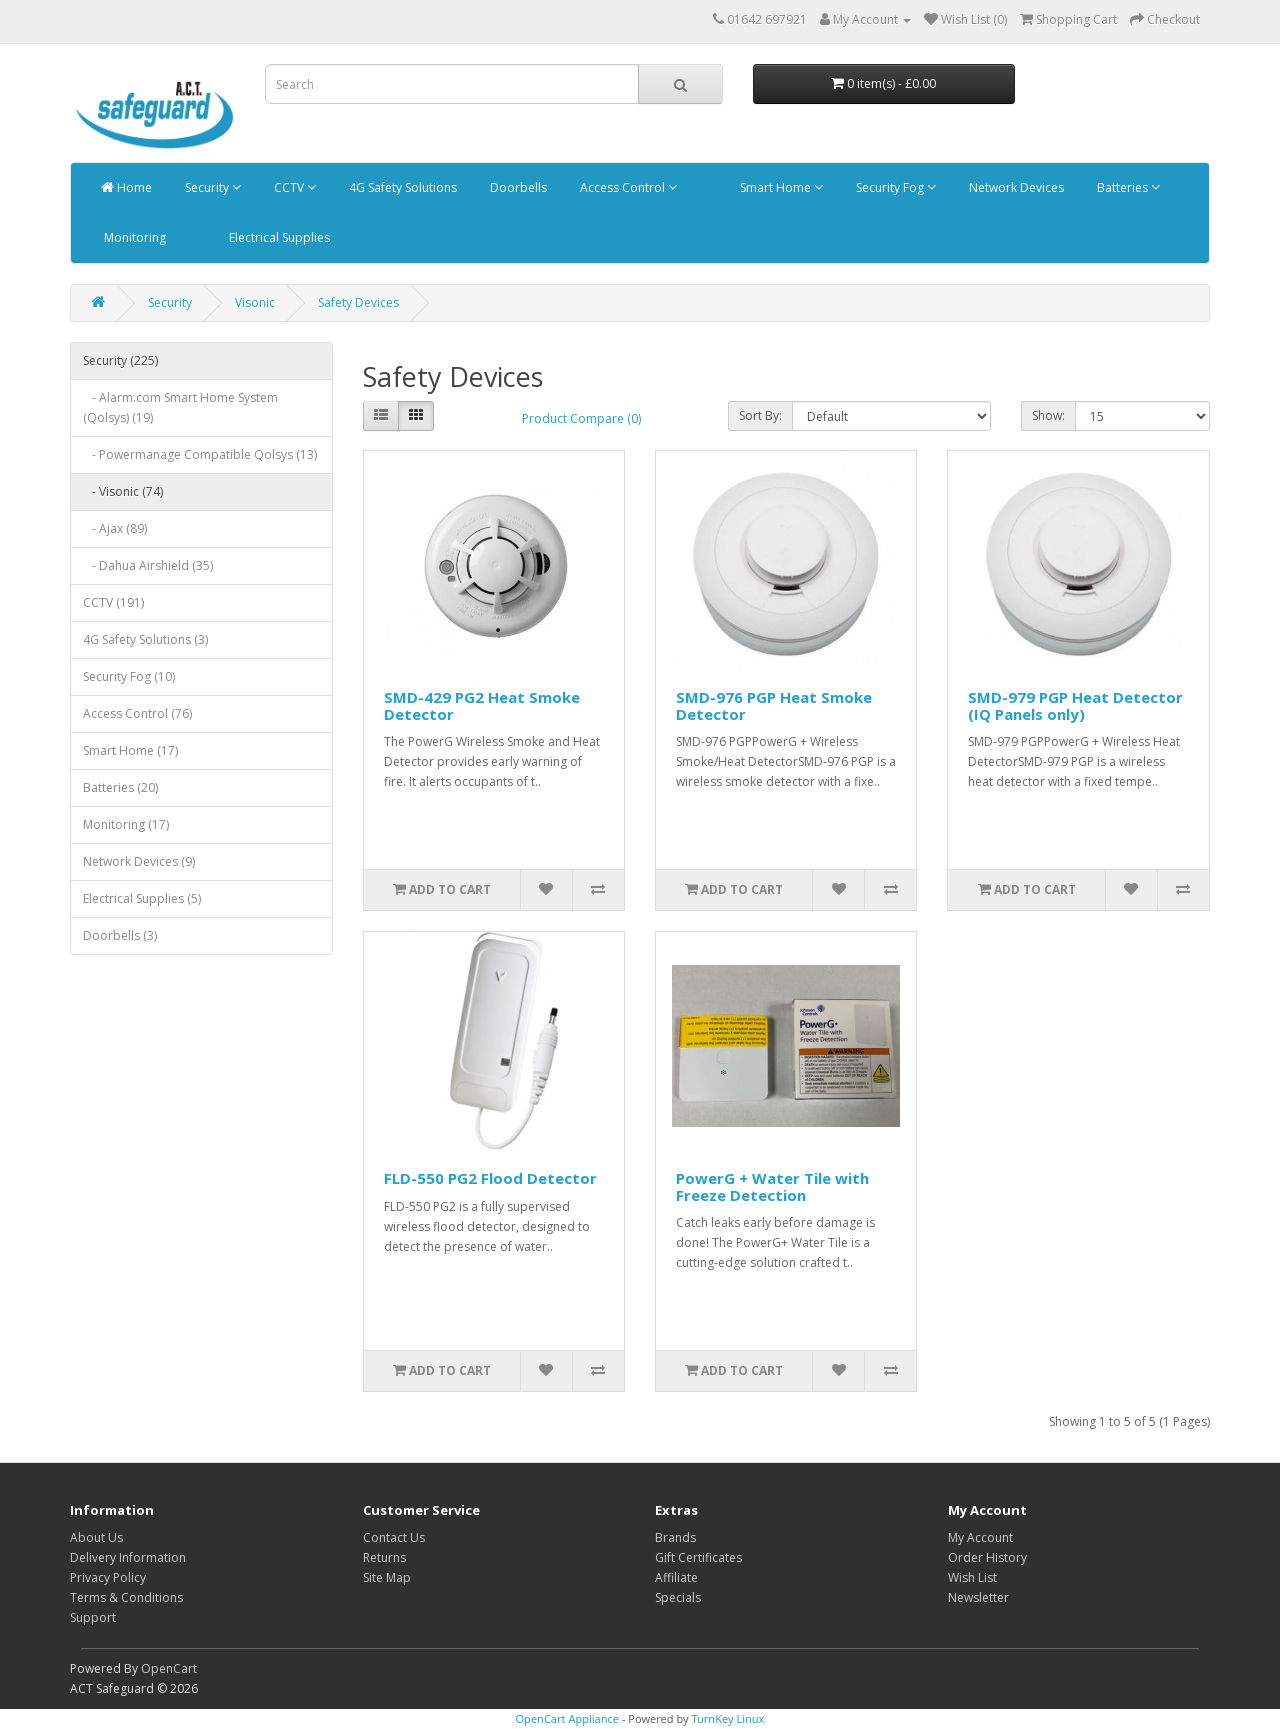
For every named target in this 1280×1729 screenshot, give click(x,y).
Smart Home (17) (130, 750)
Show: (1048, 415)
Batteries (1127, 187)
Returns (384, 1557)
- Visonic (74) (123, 491)
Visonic (255, 302)
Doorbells (517, 187)
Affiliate (676, 1577)
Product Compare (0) (581, 418)
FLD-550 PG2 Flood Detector (490, 1178)
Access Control (627, 187)
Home (126, 187)
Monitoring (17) (126, 824)
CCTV (293, 187)
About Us (96, 1537)
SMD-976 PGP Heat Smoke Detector (774, 705)
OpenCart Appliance (568, 1718)
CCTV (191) (113, 602)
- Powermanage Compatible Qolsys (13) (200, 454)
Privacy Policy (108, 1577)
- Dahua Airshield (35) (148, 565)
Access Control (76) (137, 713)
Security (211, 187)
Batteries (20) (120, 787)
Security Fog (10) (129, 676)
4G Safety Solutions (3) (145, 639)
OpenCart (169, 1668)
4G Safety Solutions (401, 187)
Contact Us (394, 1537)
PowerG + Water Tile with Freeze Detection (772, 1186)
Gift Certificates (698, 1557)
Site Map (387, 1577)
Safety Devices (358, 302)
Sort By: (760, 415)
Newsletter (978, 1597)
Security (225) (120, 360)
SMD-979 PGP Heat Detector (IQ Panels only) (1075, 705)
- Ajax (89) (115, 528)
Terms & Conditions (126, 1597)
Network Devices (1015, 187)
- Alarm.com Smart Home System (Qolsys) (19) (180, 407)
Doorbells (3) (120, 935)
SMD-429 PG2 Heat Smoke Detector (482, 705)
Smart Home (780, 187)
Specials (678, 1597)
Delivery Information (128, 1557)
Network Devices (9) (139, 861)
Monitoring (133, 237)
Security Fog (894, 187)
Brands (675, 1537)
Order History (987, 1557)
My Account (980, 1537)
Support (93, 1617)
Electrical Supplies (278, 237)
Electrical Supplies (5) (142, 898)
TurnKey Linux (727, 1718)
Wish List (972, 1577)
